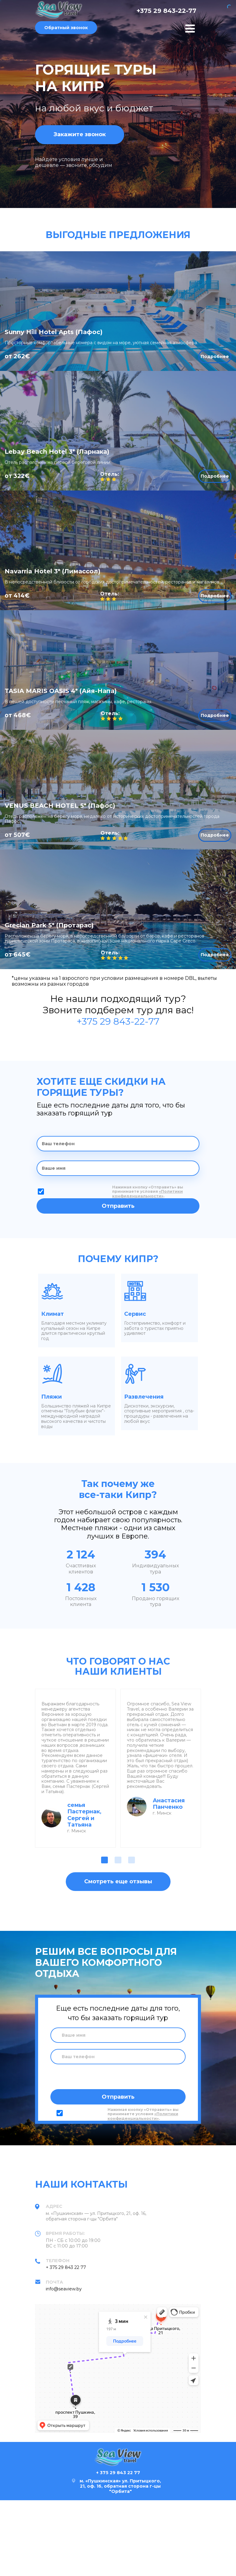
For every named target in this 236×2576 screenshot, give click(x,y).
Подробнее (215, 356)
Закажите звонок (79, 134)
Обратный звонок (66, 27)
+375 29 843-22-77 (166, 10)
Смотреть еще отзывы (118, 1881)
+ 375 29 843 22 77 (66, 2267)
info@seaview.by (64, 2289)
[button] (104, 1860)
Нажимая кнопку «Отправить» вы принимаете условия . (147, 1191)
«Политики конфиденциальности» (147, 1193)
